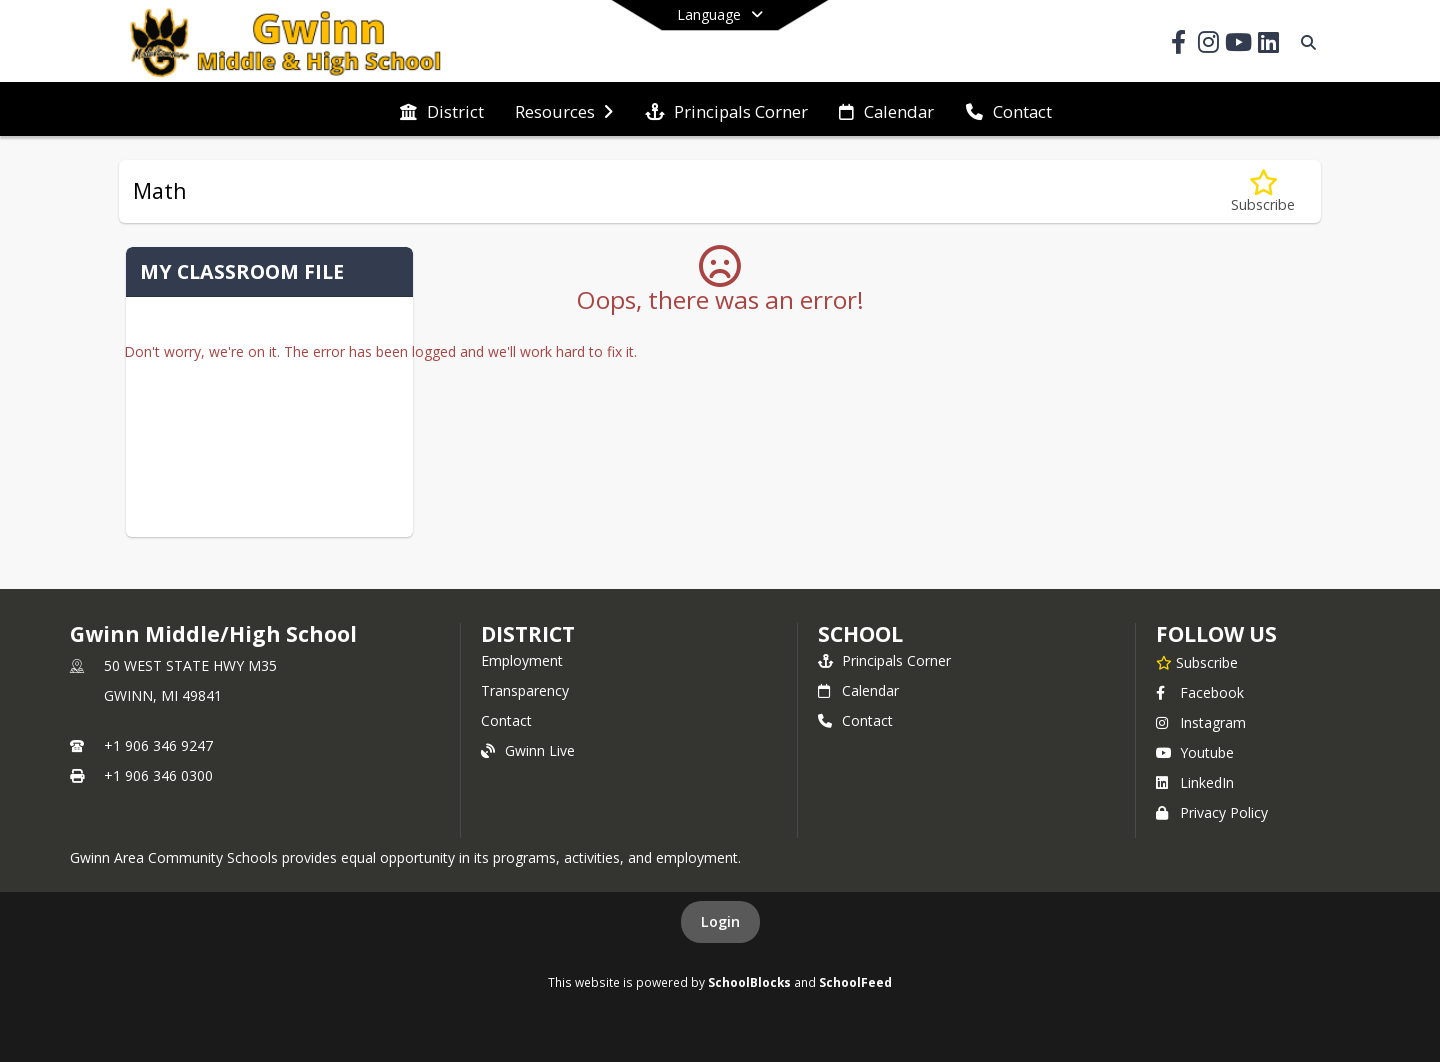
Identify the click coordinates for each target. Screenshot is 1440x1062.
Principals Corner (884, 660)
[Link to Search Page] (1304, 42)
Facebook (1200, 692)
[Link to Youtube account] (1238, 45)
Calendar (858, 690)
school (860, 634)
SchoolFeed (855, 982)
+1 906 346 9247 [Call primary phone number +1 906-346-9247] (158, 745)
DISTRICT (528, 634)
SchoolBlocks (749, 982)
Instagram (1201, 722)
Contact (506, 720)
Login (720, 921)
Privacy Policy (1212, 812)
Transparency (525, 690)
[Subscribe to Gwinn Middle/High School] (1197, 662)
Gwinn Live (528, 750)
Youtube (1195, 752)
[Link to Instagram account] (1208, 45)
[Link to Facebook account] (1178, 45)
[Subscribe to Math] (1263, 191)
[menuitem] (442, 110)
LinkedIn (1195, 782)
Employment (522, 660)
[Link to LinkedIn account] (1268, 45)
